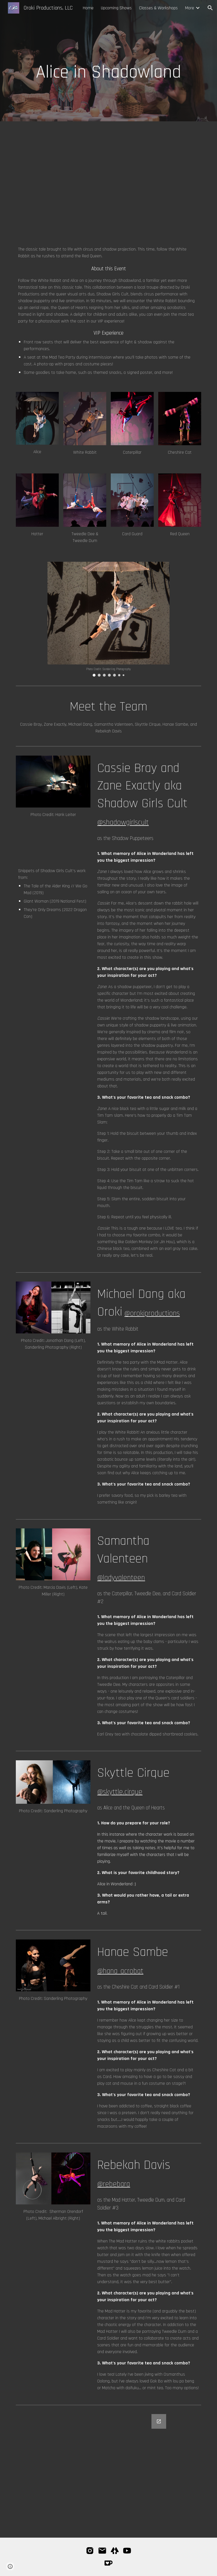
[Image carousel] (108, 619)
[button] (210, 8)
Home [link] (88, 8)
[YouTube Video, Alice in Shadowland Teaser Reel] (53, 843)
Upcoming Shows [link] (116, 8)
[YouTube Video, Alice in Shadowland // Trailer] (156, 179)
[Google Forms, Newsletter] (108, 2472)
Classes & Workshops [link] (158, 8)
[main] (108, 60)
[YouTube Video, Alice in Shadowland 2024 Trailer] (61, 179)
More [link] (189, 8)
